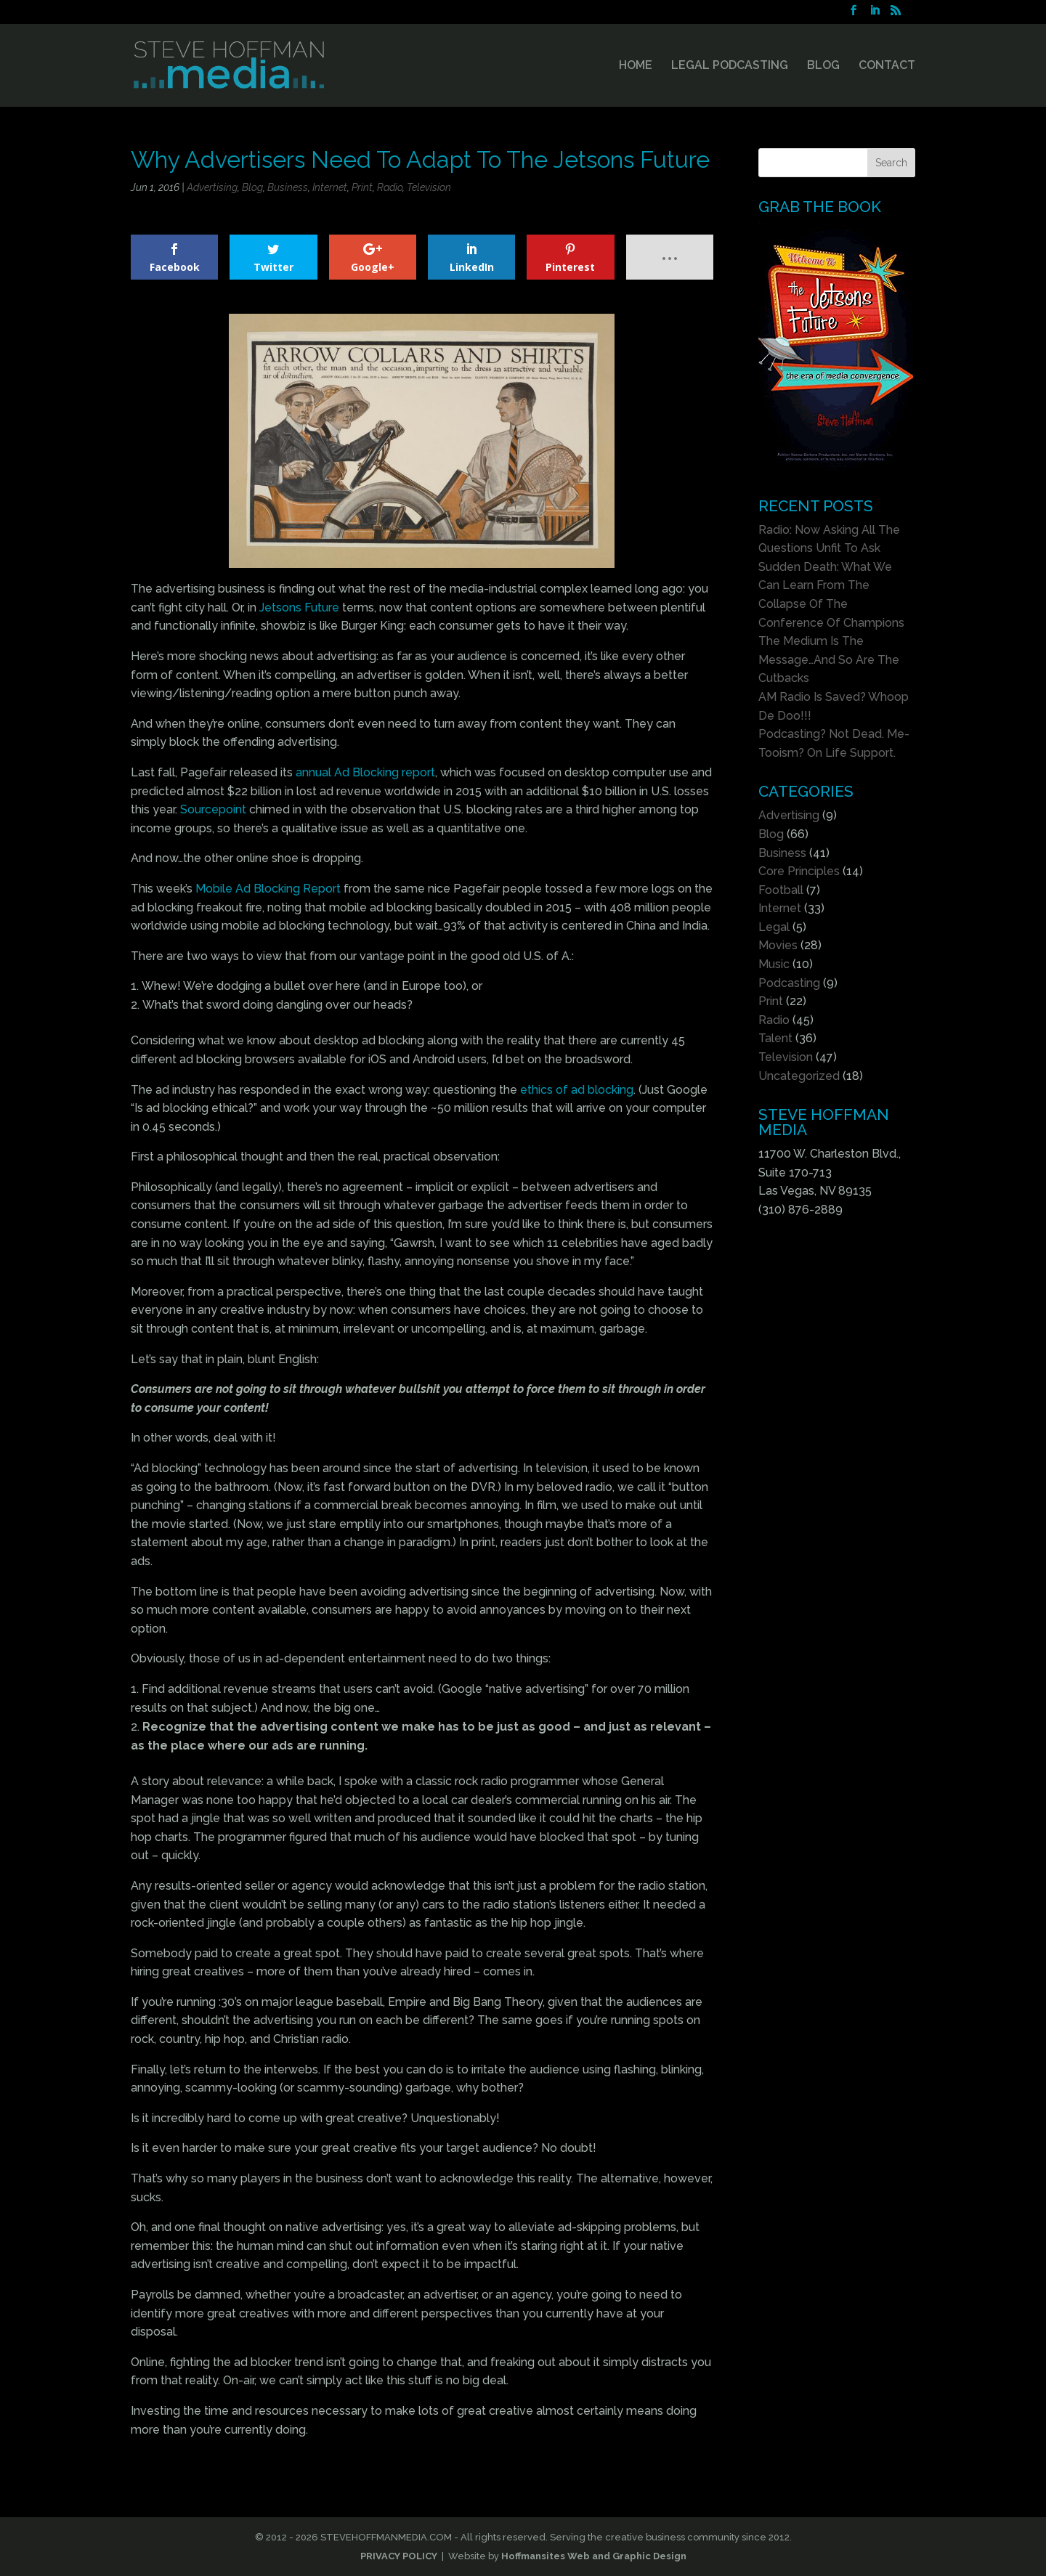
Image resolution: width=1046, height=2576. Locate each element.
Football (780, 890)
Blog (252, 187)
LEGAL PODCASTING (729, 66)
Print (362, 187)
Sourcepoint (213, 809)
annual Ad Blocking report (365, 772)
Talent (775, 1038)
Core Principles (799, 871)
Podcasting (789, 983)
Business (287, 187)
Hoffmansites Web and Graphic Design (593, 2556)
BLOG (823, 66)
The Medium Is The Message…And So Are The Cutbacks (828, 659)
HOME (635, 66)
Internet (329, 187)
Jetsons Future (299, 607)
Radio (389, 187)
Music (774, 964)
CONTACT (887, 66)
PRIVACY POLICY (398, 2556)
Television (429, 187)
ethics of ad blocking (576, 1090)
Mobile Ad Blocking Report (268, 888)
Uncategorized (799, 1076)
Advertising (212, 187)
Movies (778, 945)
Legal (774, 927)
